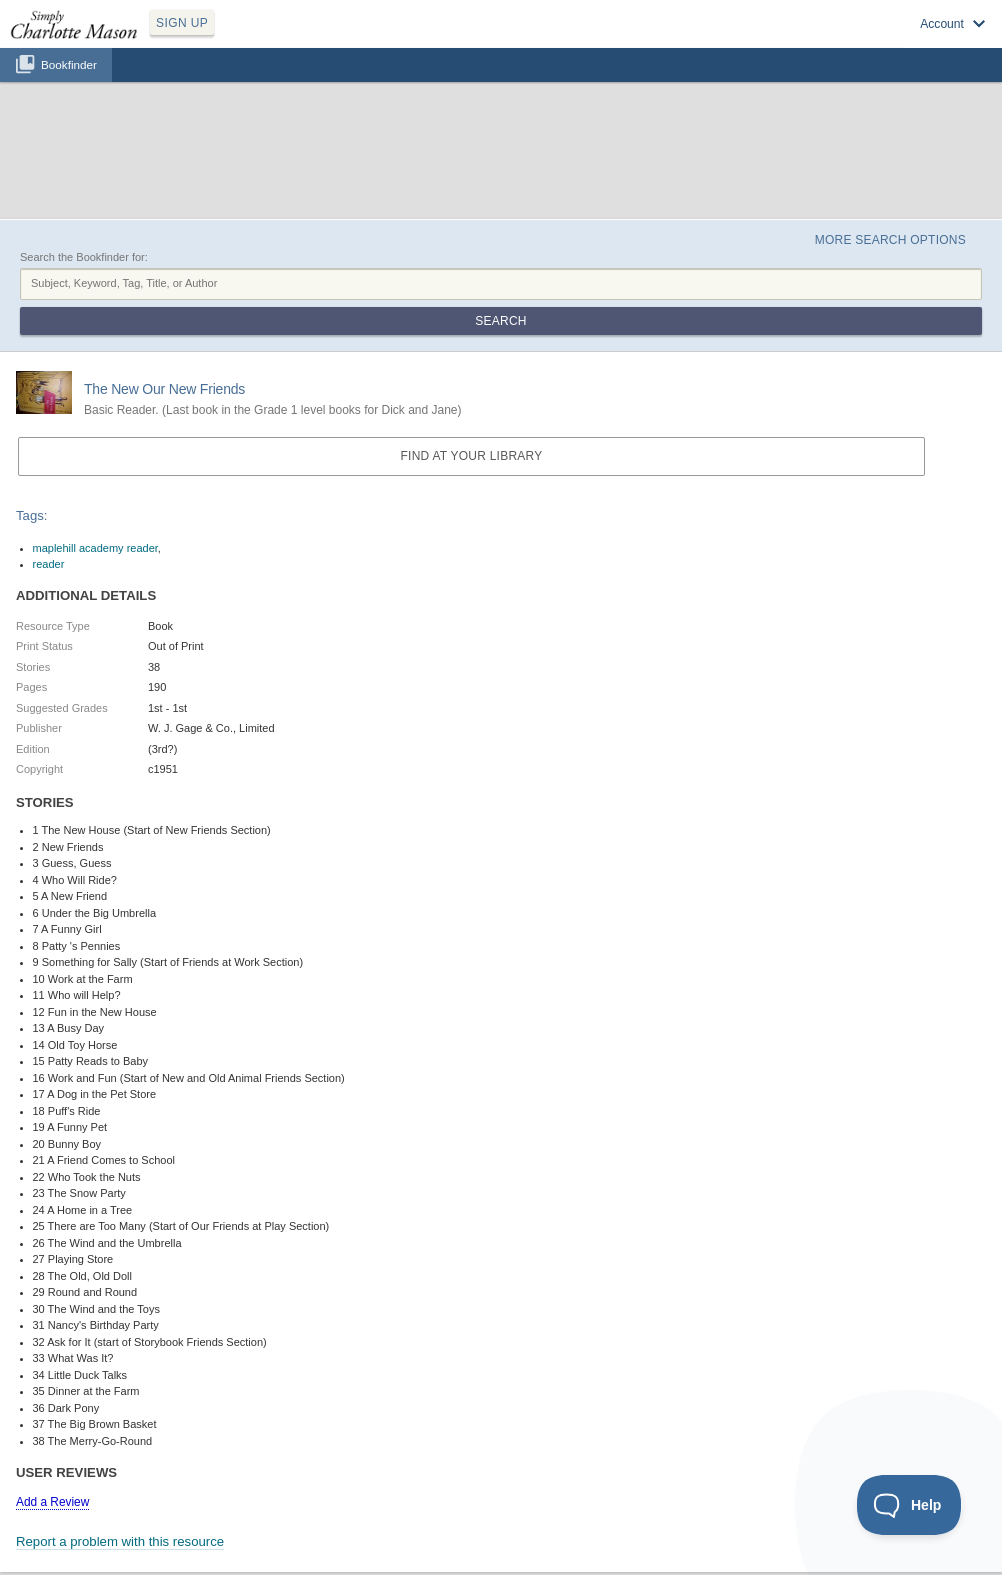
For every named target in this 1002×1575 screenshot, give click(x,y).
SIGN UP (182, 23)
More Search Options (890, 240)
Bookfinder (69, 64)
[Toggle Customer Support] (909, 1505)
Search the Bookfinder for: (84, 257)
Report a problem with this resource (120, 1541)
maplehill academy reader (95, 548)
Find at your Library (472, 456)
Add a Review (52, 1502)
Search (500, 321)
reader (49, 564)
